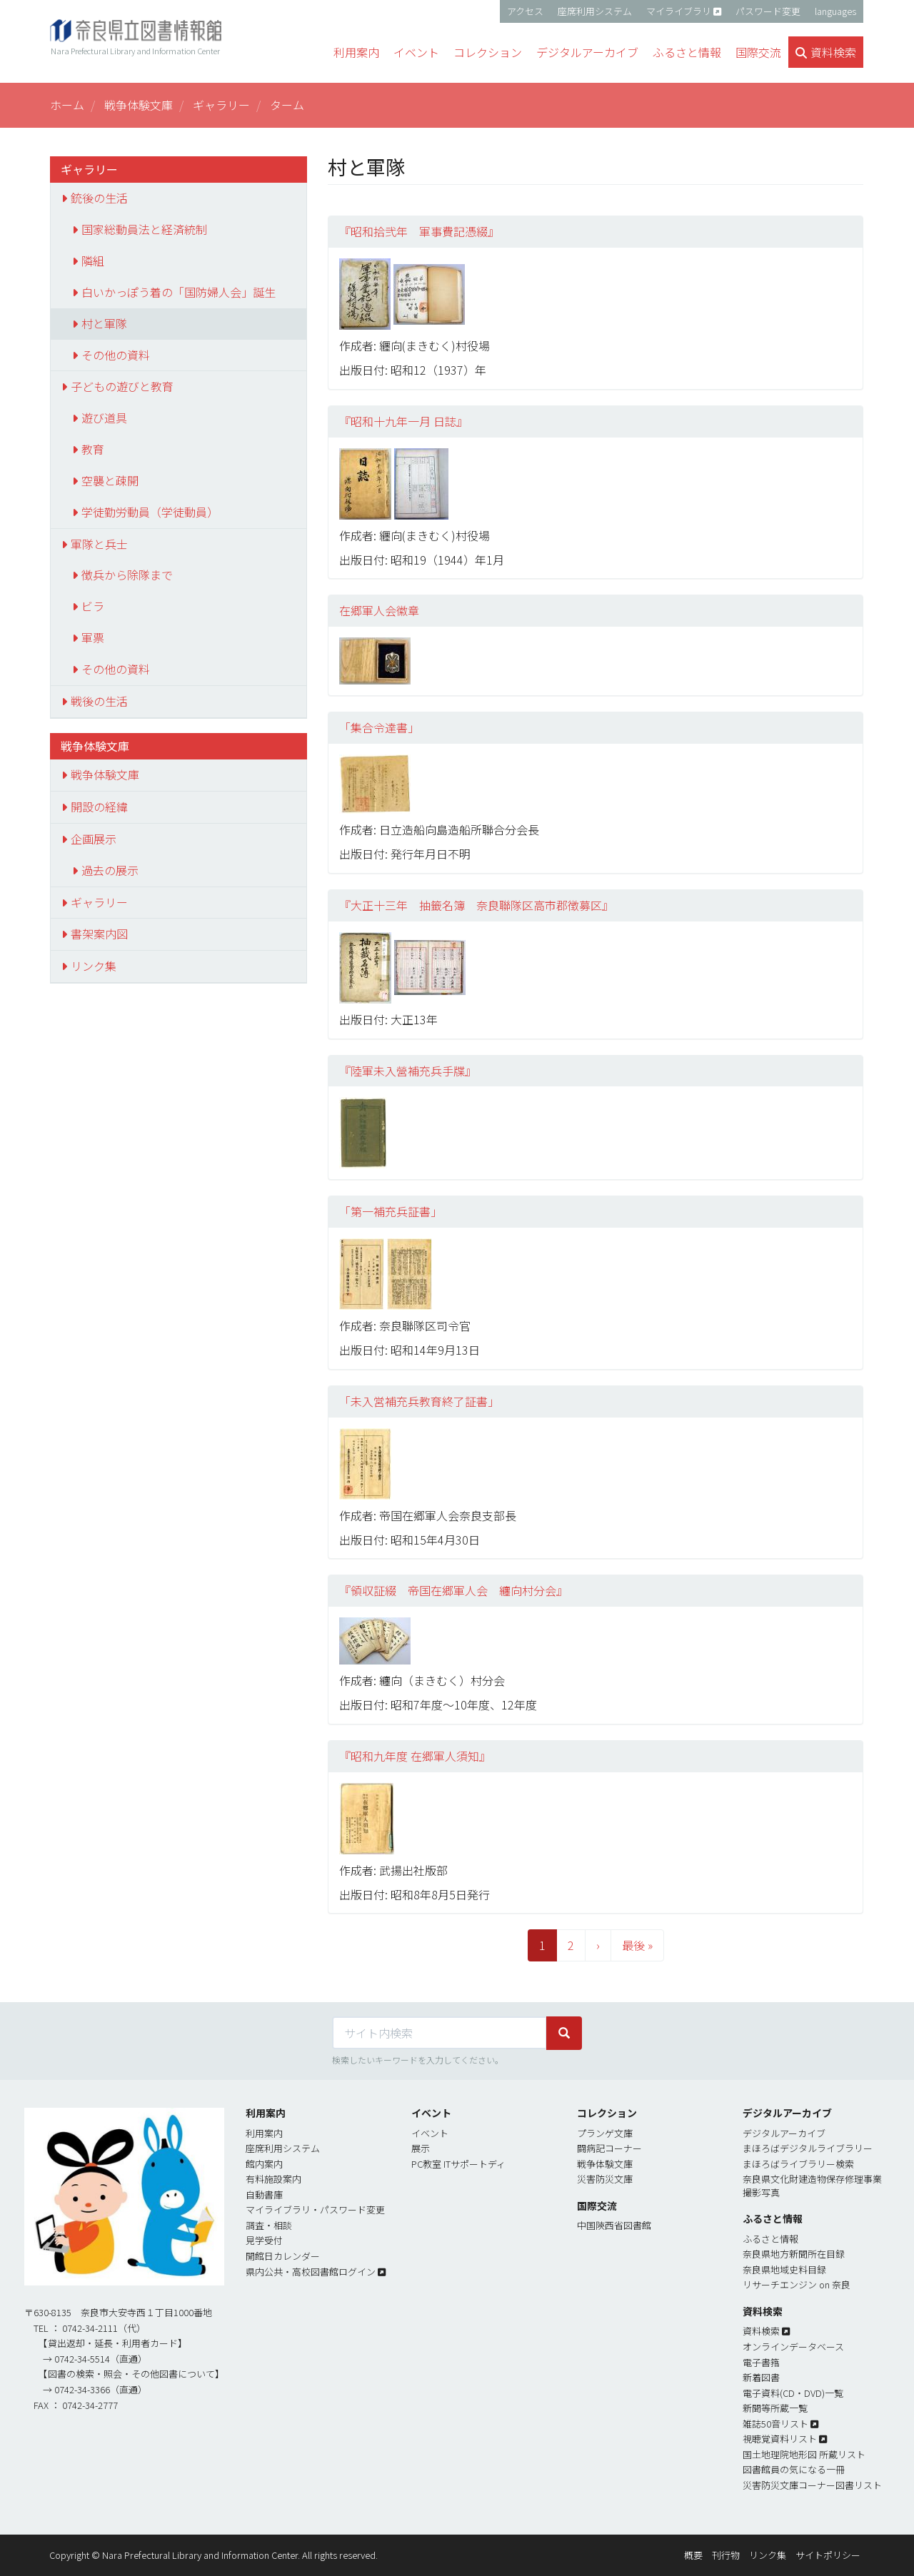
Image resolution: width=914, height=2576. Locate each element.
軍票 (92, 637)
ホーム (67, 104)
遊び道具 (104, 417)
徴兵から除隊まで (127, 574)
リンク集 (93, 965)
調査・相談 (269, 2225)
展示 (420, 2148)
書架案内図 (99, 933)
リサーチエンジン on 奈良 (796, 2284)
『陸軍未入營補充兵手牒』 (407, 1070)
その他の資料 (115, 354)
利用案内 (264, 2133)
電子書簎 (761, 2362)
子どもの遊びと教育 (122, 386)
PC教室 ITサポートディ (458, 2164)
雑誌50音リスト (775, 2423)
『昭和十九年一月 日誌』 (403, 421)
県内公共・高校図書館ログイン (311, 2271)
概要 (693, 2555)
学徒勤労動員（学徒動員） (150, 511)
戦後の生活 (99, 700)
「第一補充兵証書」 (390, 1211)
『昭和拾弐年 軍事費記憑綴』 (419, 231)
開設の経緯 (99, 806)
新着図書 (761, 2377)
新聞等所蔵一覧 (775, 2408)
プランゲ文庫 (605, 2133)
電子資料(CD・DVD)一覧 (793, 2393)
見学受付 (264, 2240)
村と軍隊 (104, 323)
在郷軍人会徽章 (379, 610)
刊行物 (726, 2555)
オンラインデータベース (793, 2346)
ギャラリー (221, 104)
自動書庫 (264, 2194)
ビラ (92, 606)
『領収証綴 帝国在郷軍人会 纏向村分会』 (453, 1590)
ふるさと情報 (770, 2239)
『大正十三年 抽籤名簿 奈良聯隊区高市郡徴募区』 (476, 905)
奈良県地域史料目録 (784, 2269)
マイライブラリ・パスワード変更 (315, 2209)
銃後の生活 (99, 197)
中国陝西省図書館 (614, 2225)
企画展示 (93, 838)
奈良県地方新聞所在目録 (794, 2254)
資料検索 (761, 2331)
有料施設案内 (273, 2179)
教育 (92, 449)
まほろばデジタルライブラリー (808, 2148)
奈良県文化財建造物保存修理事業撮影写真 (812, 2185)
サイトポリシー (827, 2555)
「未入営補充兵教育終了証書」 (419, 1401)
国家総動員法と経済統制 (144, 229)
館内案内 (264, 2164)
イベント (429, 2133)
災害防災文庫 (605, 2179)
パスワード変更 (767, 11)
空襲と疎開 (110, 480)
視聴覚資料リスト (780, 2438)
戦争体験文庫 (138, 104)
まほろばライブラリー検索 (798, 2164)
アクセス (525, 11)
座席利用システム (595, 11)
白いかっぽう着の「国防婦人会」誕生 (178, 291)
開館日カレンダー (283, 2256)
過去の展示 (110, 870)
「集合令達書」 (379, 727)
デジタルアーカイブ (784, 2133)
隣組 (92, 260)
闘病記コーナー (609, 2148)
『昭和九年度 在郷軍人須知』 (415, 1755)
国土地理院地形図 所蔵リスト (804, 2454)
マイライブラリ (678, 11)
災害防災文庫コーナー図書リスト (812, 2485)
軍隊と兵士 (99, 543)
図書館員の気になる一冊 (794, 2469)
